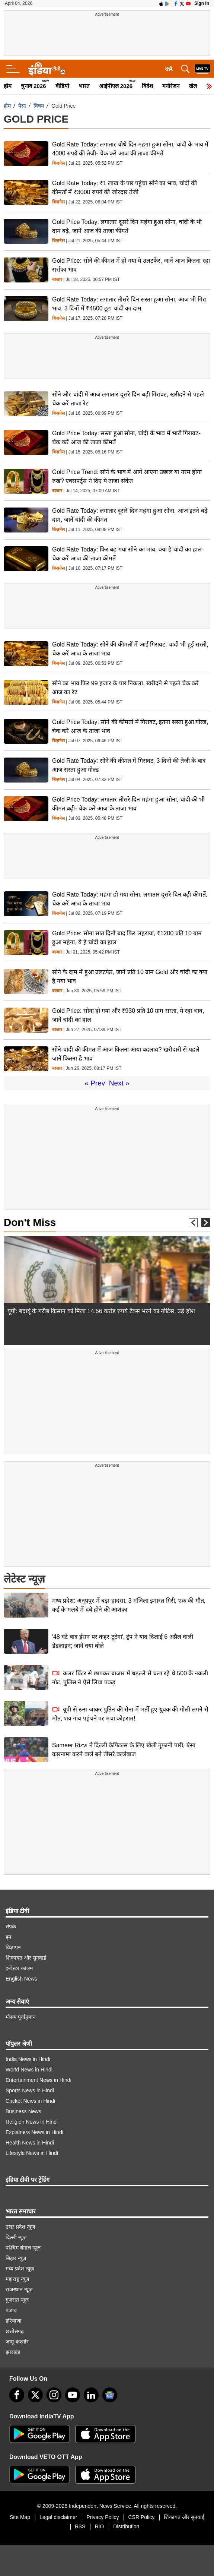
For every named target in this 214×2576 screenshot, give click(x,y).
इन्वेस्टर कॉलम (19, 1968)
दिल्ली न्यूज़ (16, 2237)
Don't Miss (30, 1222)
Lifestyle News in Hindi (32, 2153)
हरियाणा (14, 2321)
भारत (84, 86)
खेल (193, 86)
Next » (119, 1083)
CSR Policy (141, 2517)
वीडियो (62, 86)
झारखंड (13, 2352)
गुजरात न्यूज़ (17, 2300)
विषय (38, 106)
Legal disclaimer (58, 2517)
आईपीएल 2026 (116, 86)
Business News (23, 2111)
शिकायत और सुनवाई (26, 1958)
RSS (80, 2526)
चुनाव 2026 (33, 86)
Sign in (201, 3)
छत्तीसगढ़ (15, 2331)
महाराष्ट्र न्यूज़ (17, 2279)
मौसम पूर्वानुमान (21, 2017)
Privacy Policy (102, 2517)
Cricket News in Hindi (30, 2101)
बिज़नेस (58, 163)
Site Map (20, 2517)
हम (8, 1937)
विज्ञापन (13, 1947)
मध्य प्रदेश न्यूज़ (20, 2269)
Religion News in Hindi (32, 2122)
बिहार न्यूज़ (16, 2258)
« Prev (94, 1083)
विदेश (147, 86)
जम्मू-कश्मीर (17, 2342)
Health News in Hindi (30, 2143)
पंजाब (11, 2310)
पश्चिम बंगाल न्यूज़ (23, 2248)
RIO (99, 2526)
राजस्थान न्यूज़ (19, 2289)
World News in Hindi (29, 2070)
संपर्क (11, 1926)
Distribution (126, 2526)
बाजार (57, 279)
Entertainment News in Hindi (38, 2080)
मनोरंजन (170, 86)
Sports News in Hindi (30, 2090)
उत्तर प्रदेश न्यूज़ (20, 2227)
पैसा (22, 106)
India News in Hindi (28, 2059)
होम (8, 86)
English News (21, 1979)
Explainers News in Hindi (34, 2132)
